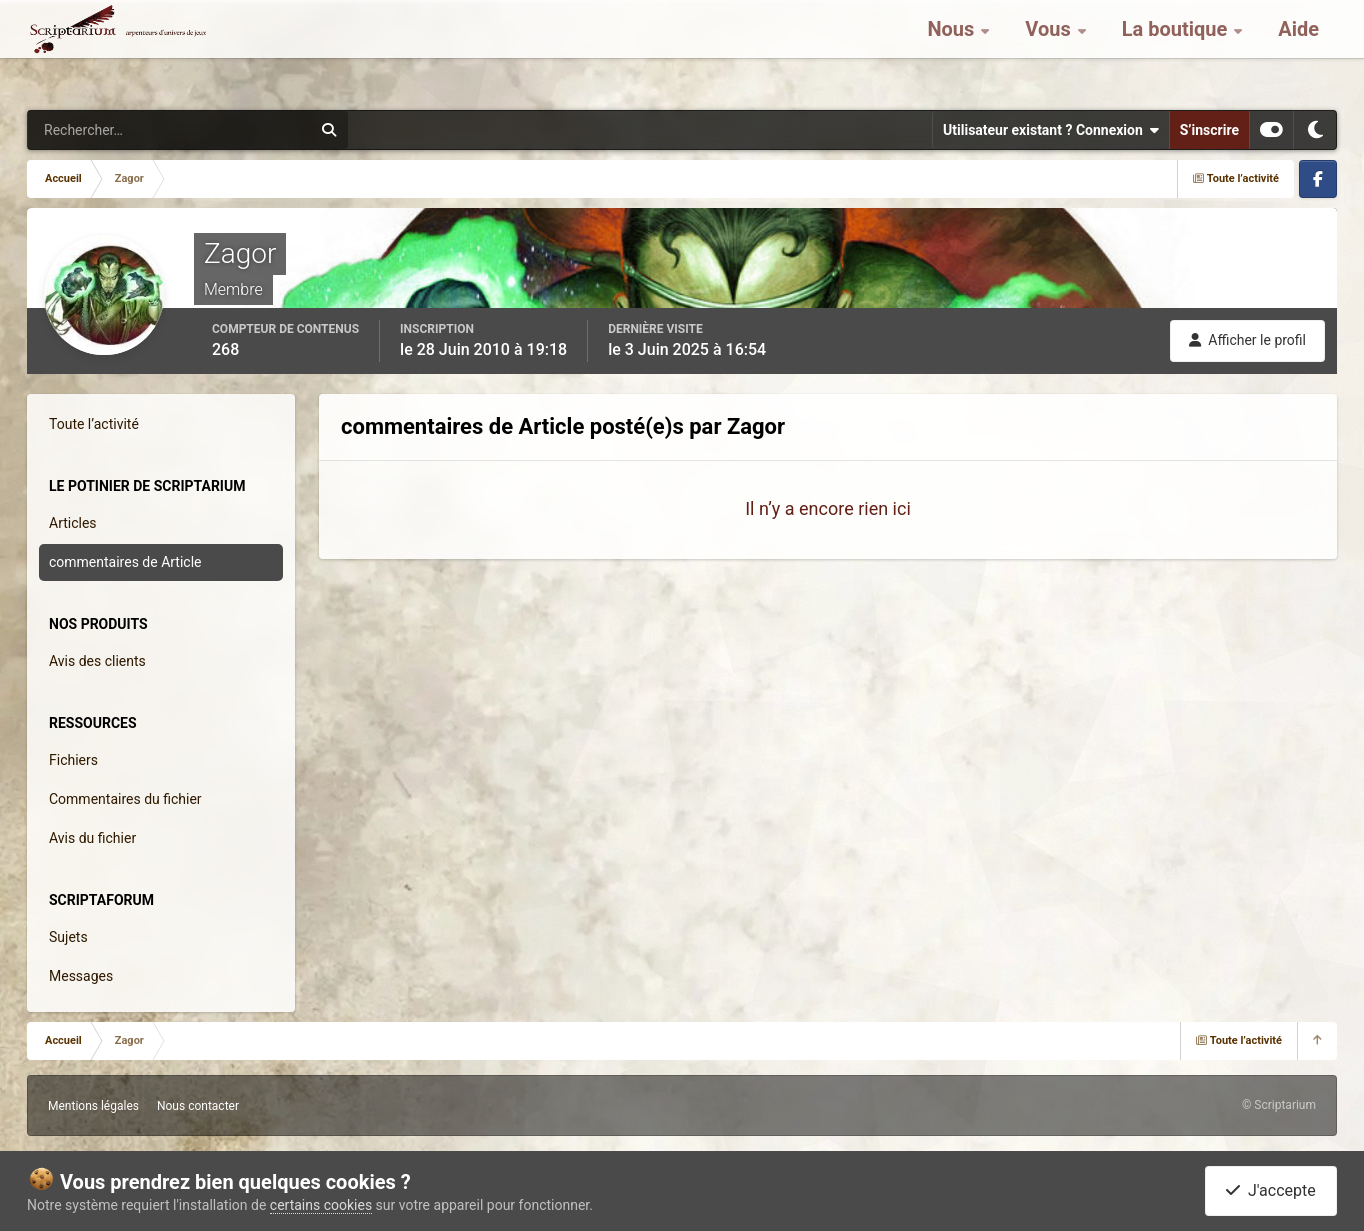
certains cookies (321, 1205)
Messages (81, 976)
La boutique (1177, 50)
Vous (1050, 50)
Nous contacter (198, 1106)
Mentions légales (93, 1106)
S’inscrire (1209, 130)
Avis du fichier (92, 838)
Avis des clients (97, 661)
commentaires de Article (125, 562)
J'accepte (1271, 1190)
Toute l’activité (94, 424)
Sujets (68, 937)
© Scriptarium (1279, 1105)
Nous (953, 50)
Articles (73, 523)
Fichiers (73, 760)
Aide (1298, 50)
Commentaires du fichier (125, 799)
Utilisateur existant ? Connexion (1051, 130)
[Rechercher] (115, 130)
